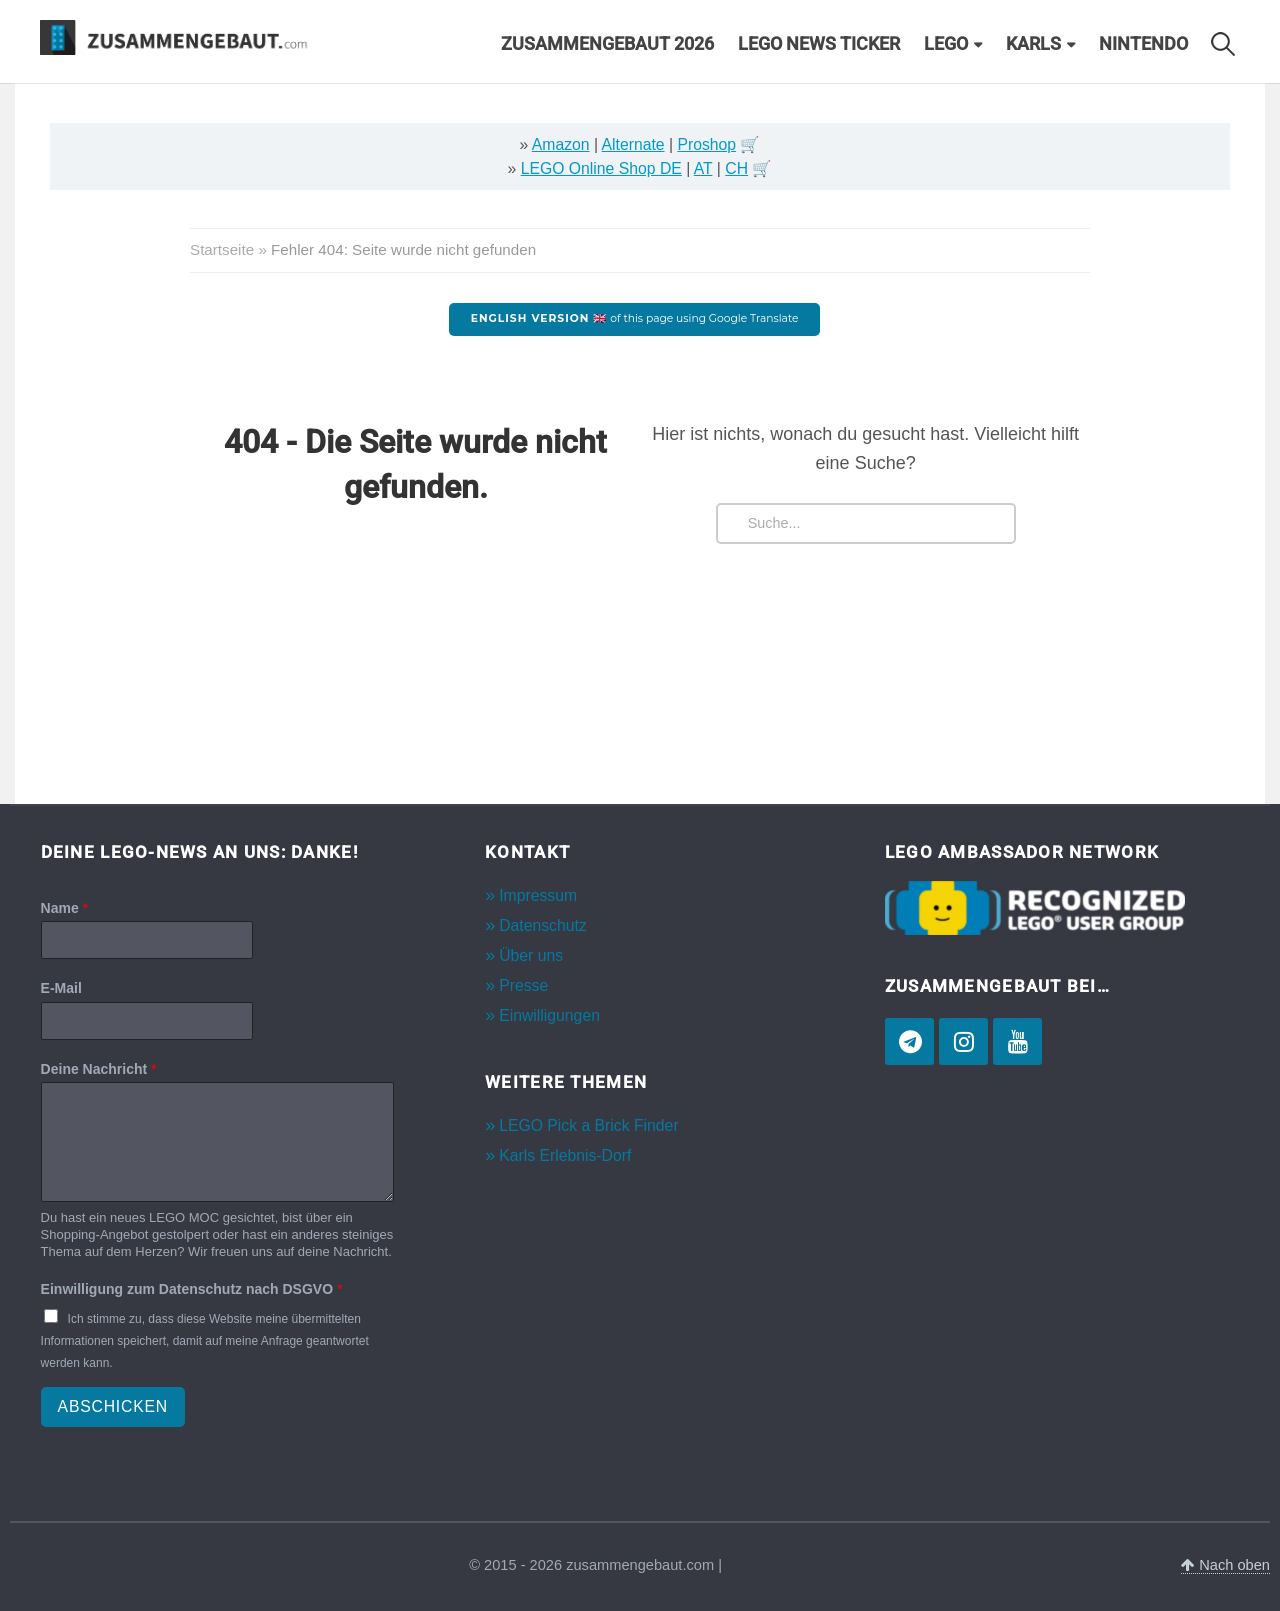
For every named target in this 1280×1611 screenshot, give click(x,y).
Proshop (706, 144)
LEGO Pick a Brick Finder (588, 1125)
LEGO (946, 44)
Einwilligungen (549, 1015)
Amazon (561, 144)
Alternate (633, 144)
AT (703, 168)
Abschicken (113, 1406)
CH (736, 168)
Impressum (538, 895)
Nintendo (1143, 44)
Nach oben (1225, 1565)
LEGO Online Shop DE (601, 168)
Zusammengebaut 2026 (607, 44)
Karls (1033, 44)
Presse (523, 985)
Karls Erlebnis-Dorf (565, 1155)
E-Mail (61, 988)
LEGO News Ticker (819, 44)
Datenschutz (543, 925)
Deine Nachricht (99, 1069)
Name (64, 908)
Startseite (222, 249)
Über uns (531, 955)
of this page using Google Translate (635, 318)
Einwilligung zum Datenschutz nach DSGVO (192, 1289)
